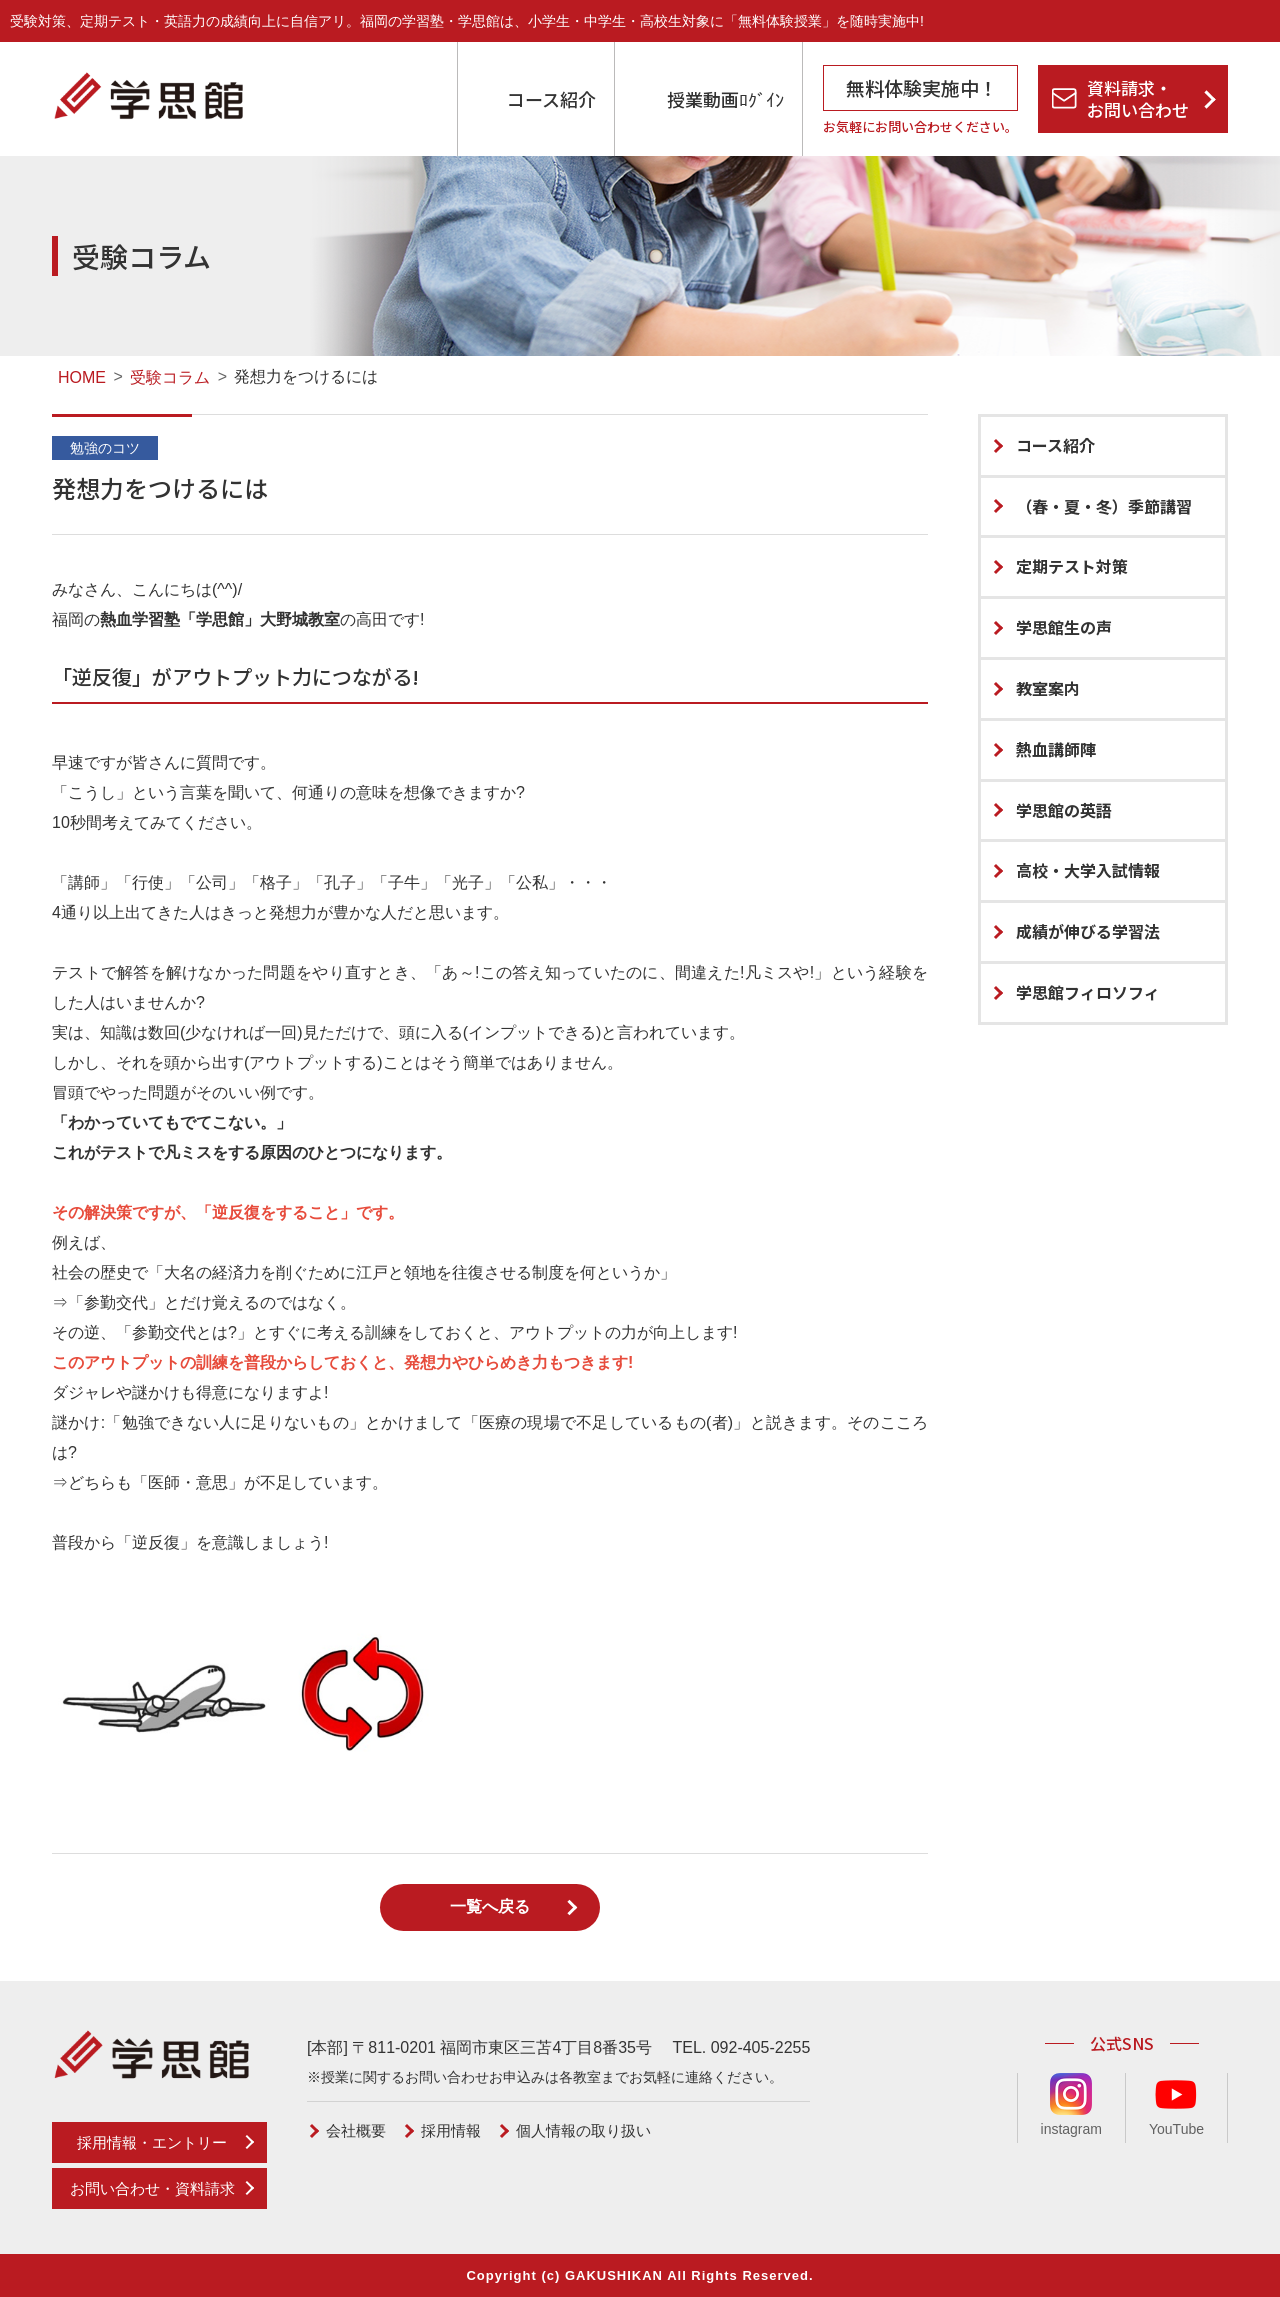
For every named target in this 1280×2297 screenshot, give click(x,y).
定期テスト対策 (1072, 566)
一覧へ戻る (490, 1906)
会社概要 (356, 2130)
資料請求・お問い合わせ (1138, 98)
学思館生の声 (1064, 627)
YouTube (1176, 2105)
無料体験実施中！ (922, 87)
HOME (84, 377)
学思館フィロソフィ (1088, 992)
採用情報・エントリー (152, 2142)
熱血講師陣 (1056, 749)
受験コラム (170, 377)
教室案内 (1048, 688)
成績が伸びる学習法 (1088, 931)
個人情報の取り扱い (583, 2130)
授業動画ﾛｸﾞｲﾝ (725, 99)
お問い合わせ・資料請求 (152, 2188)
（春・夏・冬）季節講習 (1104, 506)
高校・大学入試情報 (1088, 870)
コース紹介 (551, 99)
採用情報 (451, 2130)
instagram (1071, 2105)
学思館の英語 (1064, 810)
